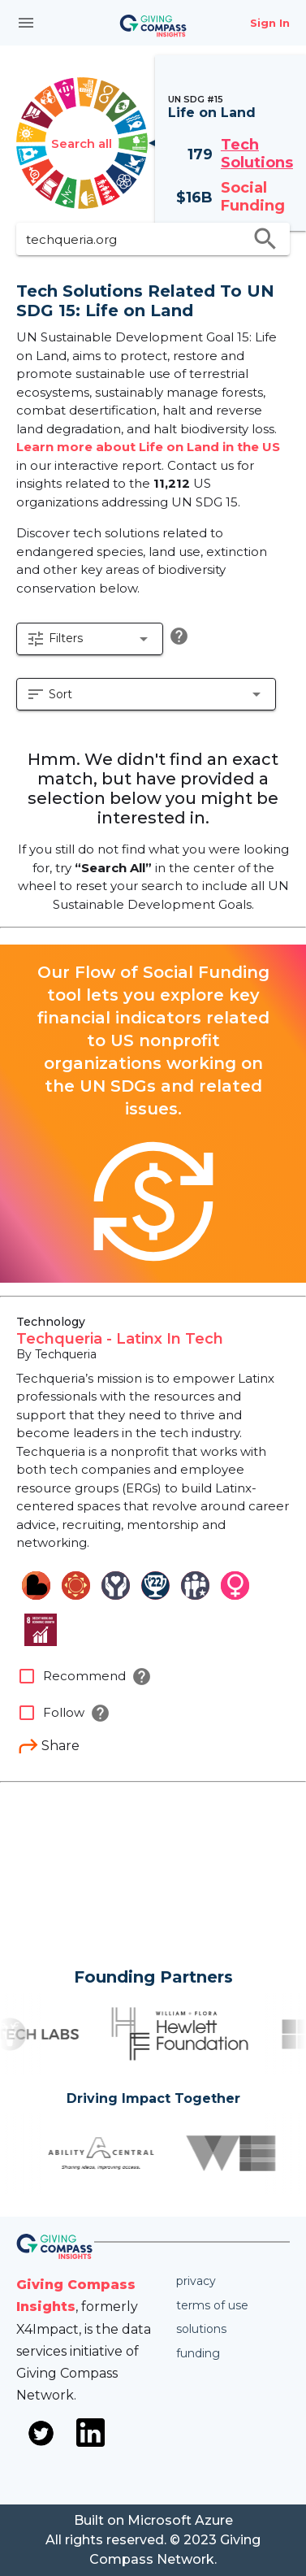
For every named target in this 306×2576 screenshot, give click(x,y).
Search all (81, 143)
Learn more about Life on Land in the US (148, 446)
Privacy (196, 2281)
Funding (198, 2353)
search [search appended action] (265, 239)
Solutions (201, 2329)
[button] (89, 639)
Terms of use (212, 2305)
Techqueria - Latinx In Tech (119, 1339)
